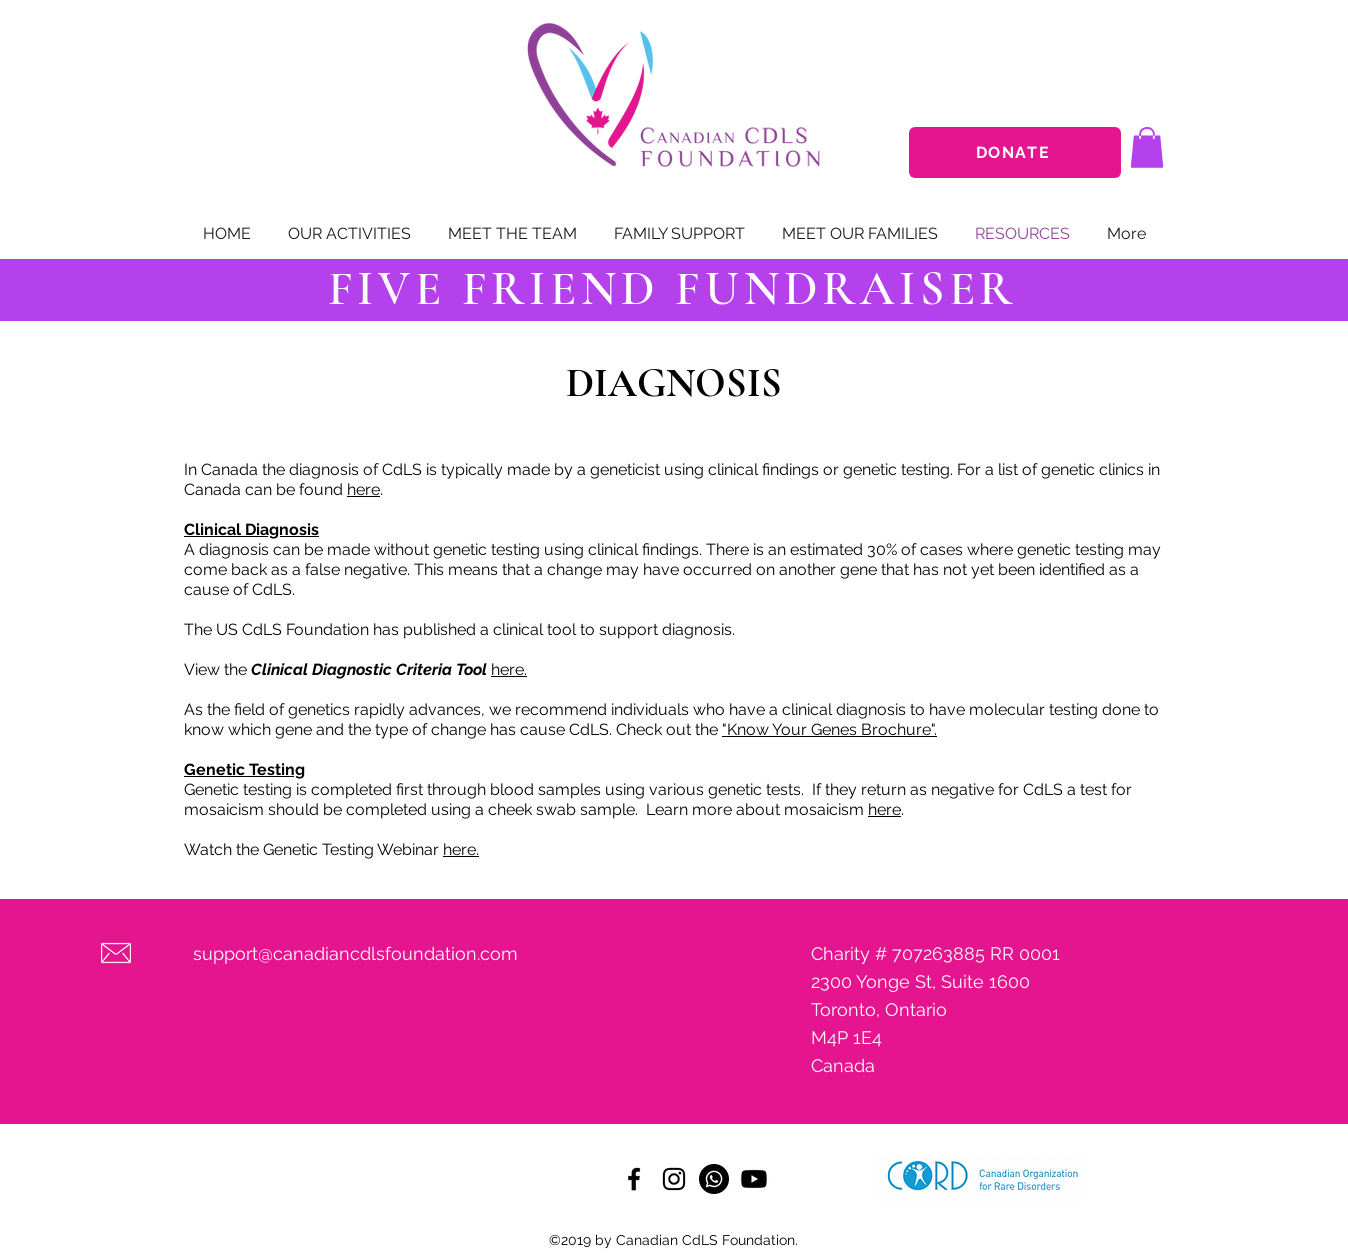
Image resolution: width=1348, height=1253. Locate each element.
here (363, 489)
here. (509, 669)
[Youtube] (754, 1179)
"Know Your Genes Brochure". (829, 729)
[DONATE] (1015, 152)
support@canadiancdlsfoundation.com (355, 953)
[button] (1147, 147)
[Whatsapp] (714, 1179)
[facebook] (634, 1179)
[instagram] (674, 1179)
